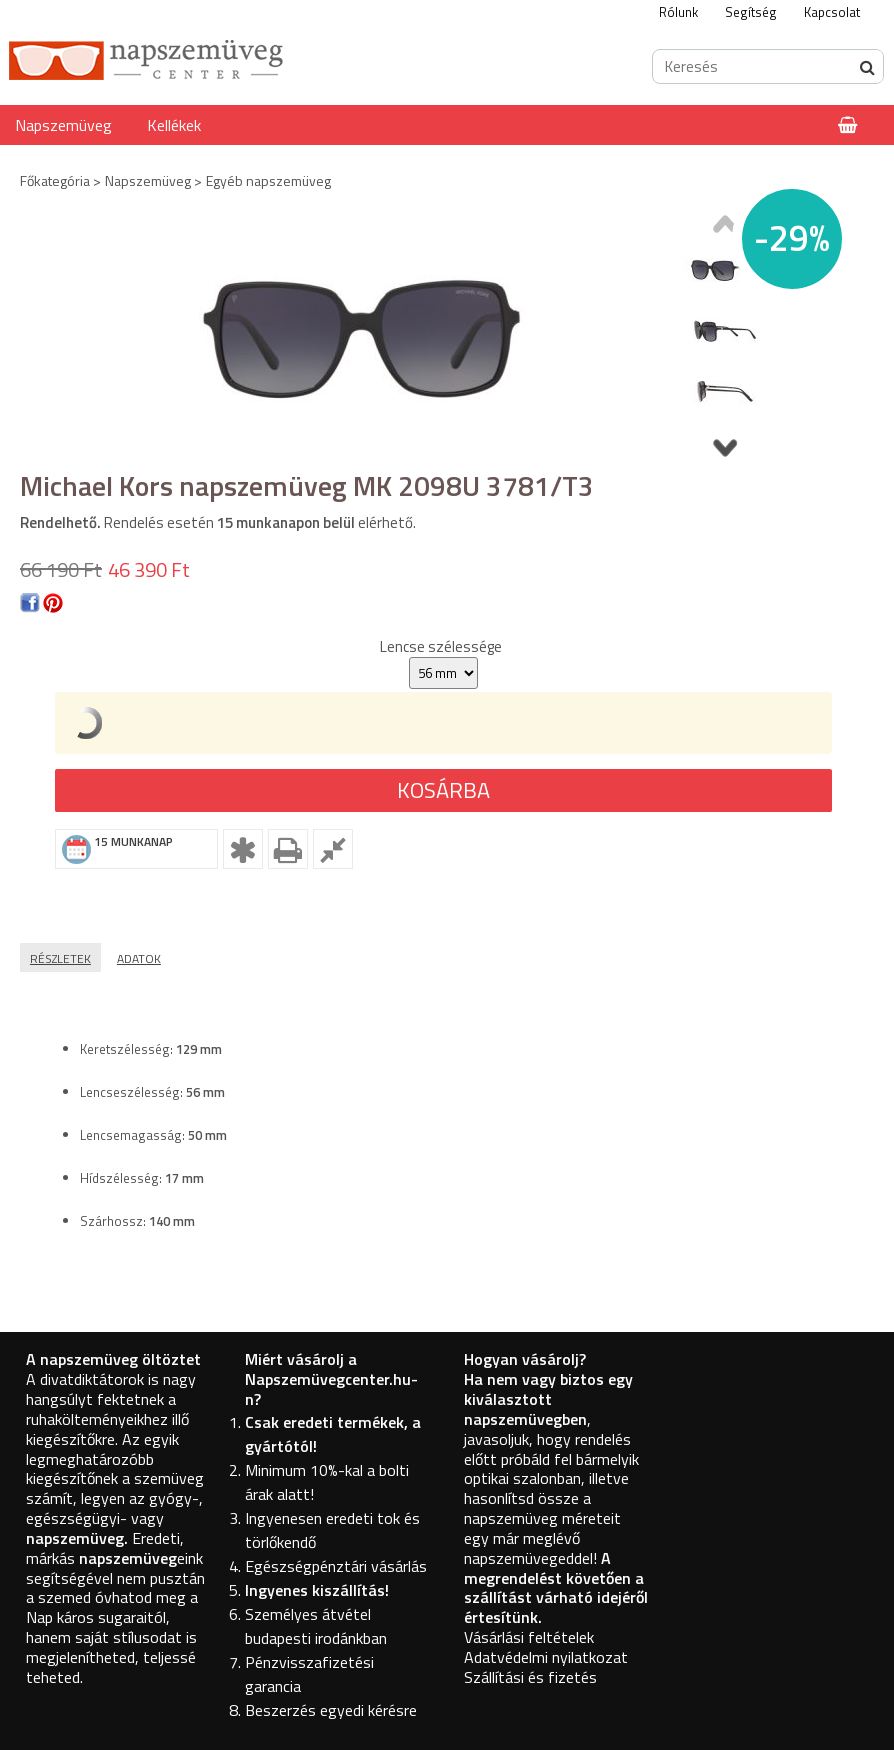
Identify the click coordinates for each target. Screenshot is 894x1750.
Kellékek (174, 125)
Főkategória (55, 180)
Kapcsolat (832, 12)
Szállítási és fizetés (530, 1677)
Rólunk (678, 12)
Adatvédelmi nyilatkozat (546, 1657)
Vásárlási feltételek (529, 1637)
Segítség (751, 12)
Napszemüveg (63, 125)
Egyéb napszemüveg (268, 180)
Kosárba (443, 790)
